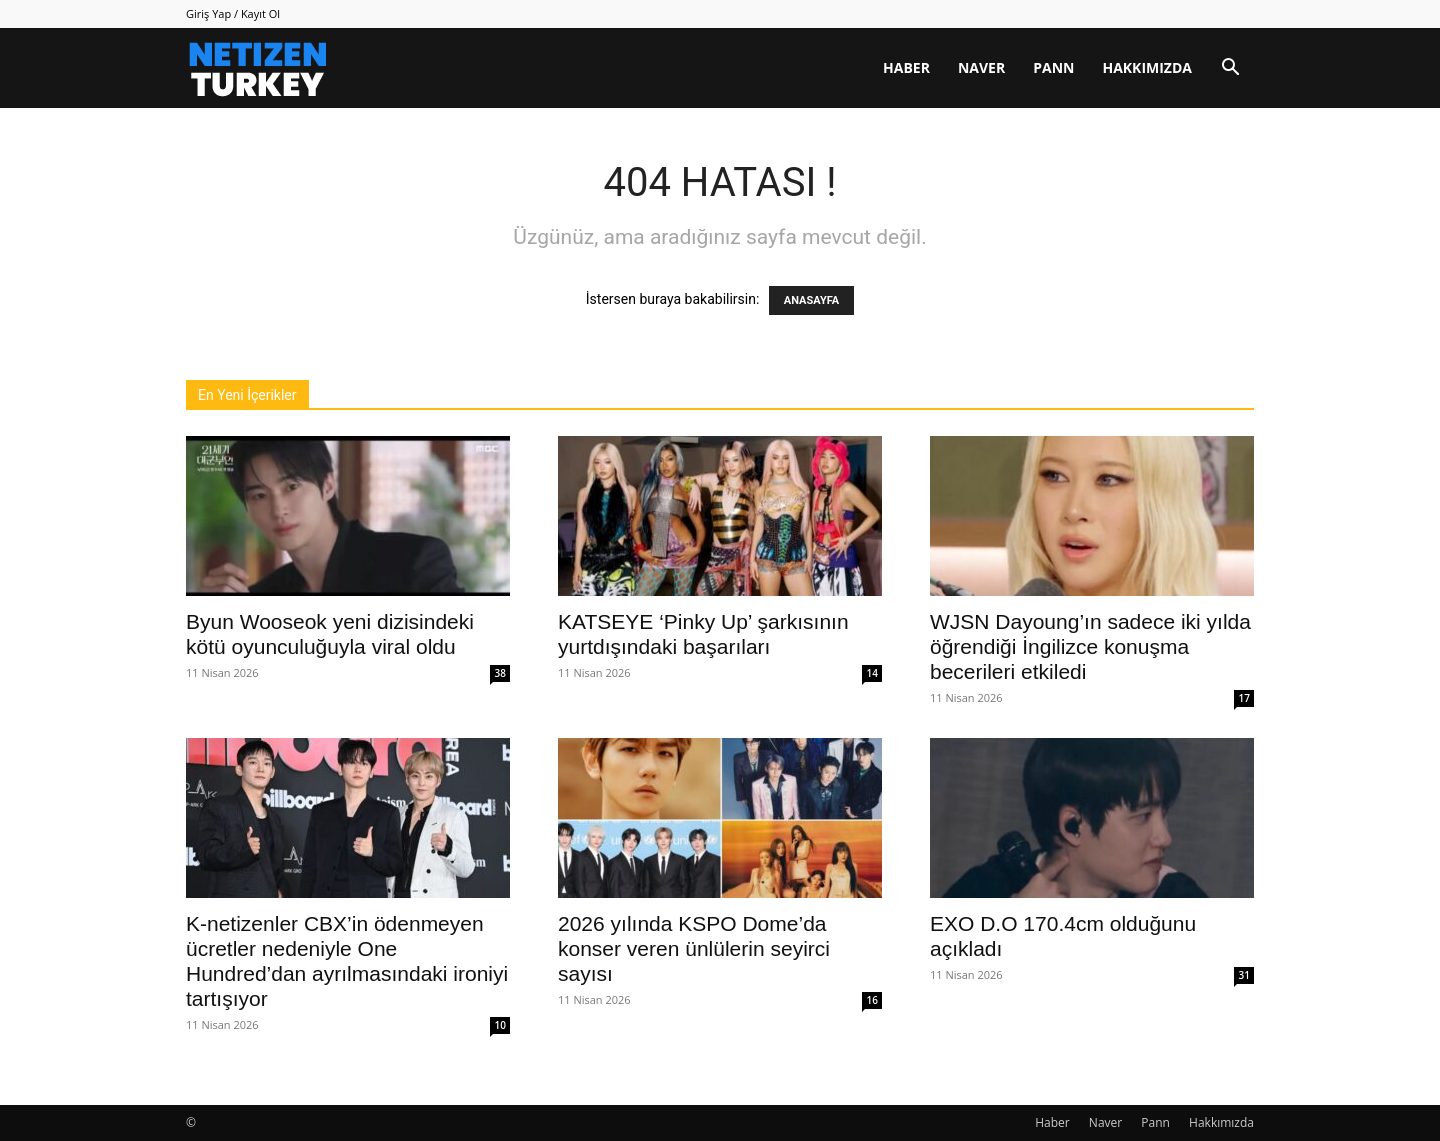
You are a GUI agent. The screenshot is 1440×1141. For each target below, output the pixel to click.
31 (1244, 975)
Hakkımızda (1147, 67)
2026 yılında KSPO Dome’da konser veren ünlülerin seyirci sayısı (694, 948)
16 (872, 1000)
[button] (1230, 69)
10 (500, 1025)
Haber (906, 67)
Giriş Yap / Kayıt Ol (233, 13)
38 (500, 673)
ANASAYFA (811, 300)
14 (872, 673)
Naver (981, 67)
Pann (1053, 67)
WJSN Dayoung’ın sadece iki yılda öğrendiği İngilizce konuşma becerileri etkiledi (1090, 646)
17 (1244, 698)
